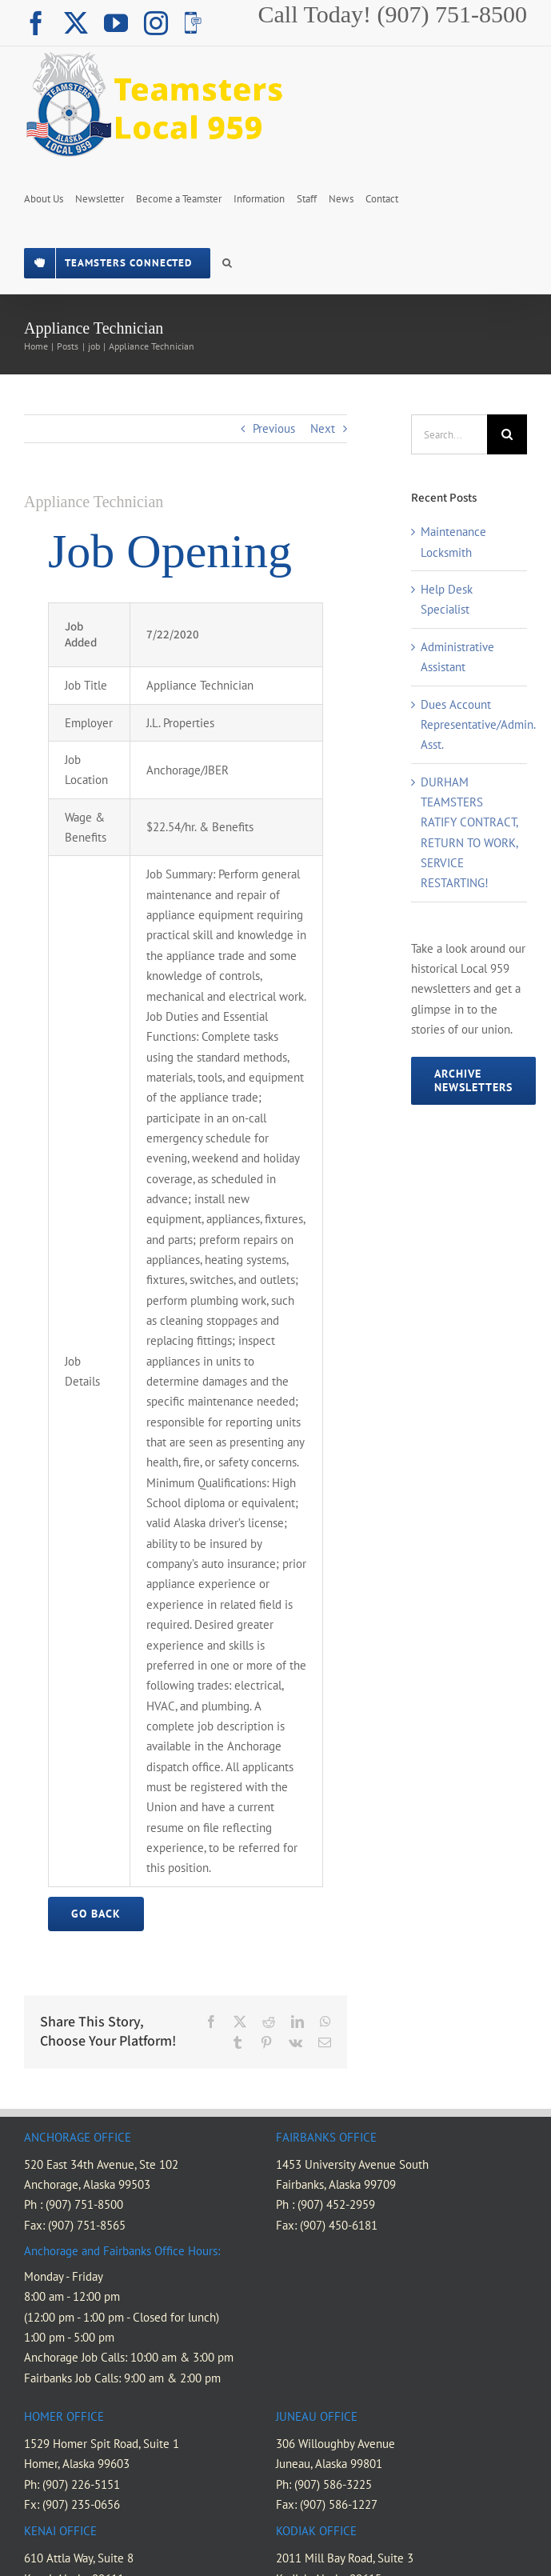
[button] (227, 262)
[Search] (507, 434)
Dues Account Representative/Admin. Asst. (478, 725)
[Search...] (449, 434)
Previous (274, 428)
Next (322, 428)
